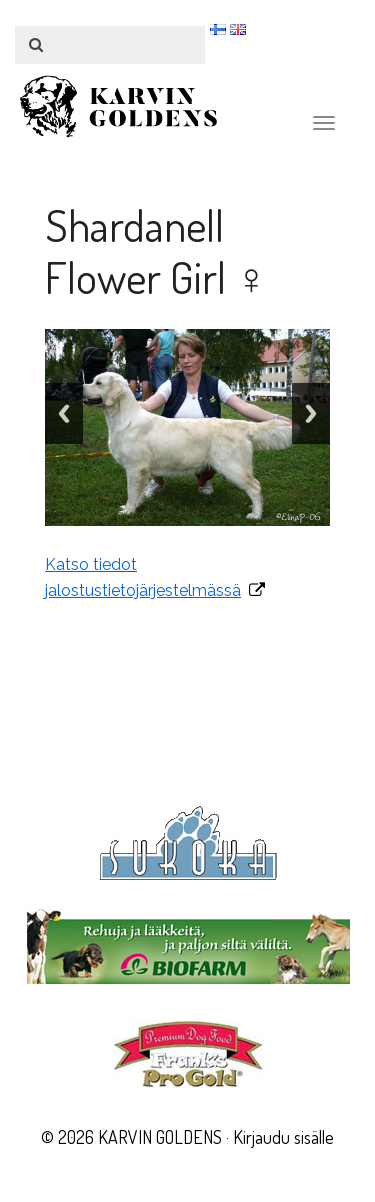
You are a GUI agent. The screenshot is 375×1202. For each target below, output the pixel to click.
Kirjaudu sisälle (283, 1137)
